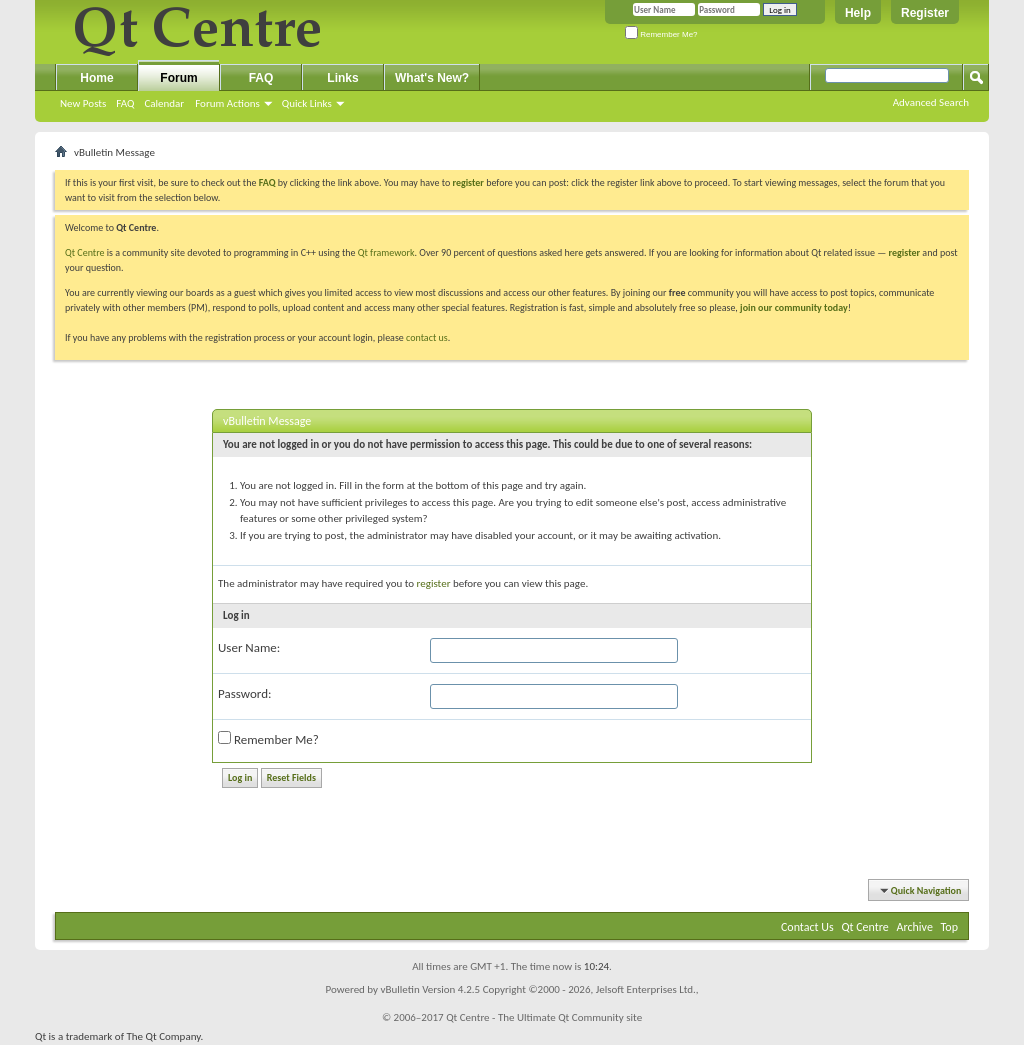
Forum (178, 78)
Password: (244, 693)
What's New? (432, 78)
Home (96, 78)
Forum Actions (227, 103)
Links (342, 78)
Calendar (164, 103)
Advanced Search (931, 102)
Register (925, 13)
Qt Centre (85, 252)
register (904, 252)
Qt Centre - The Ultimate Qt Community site (544, 1017)
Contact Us (807, 927)
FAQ (125, 103)
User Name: (249, 647)
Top (949, 927)
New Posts (83, 103)
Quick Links (307, 103)
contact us (427, 337)
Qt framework (386, 252)
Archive (915, 927)
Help (858, 13)
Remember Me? (661, 34)
